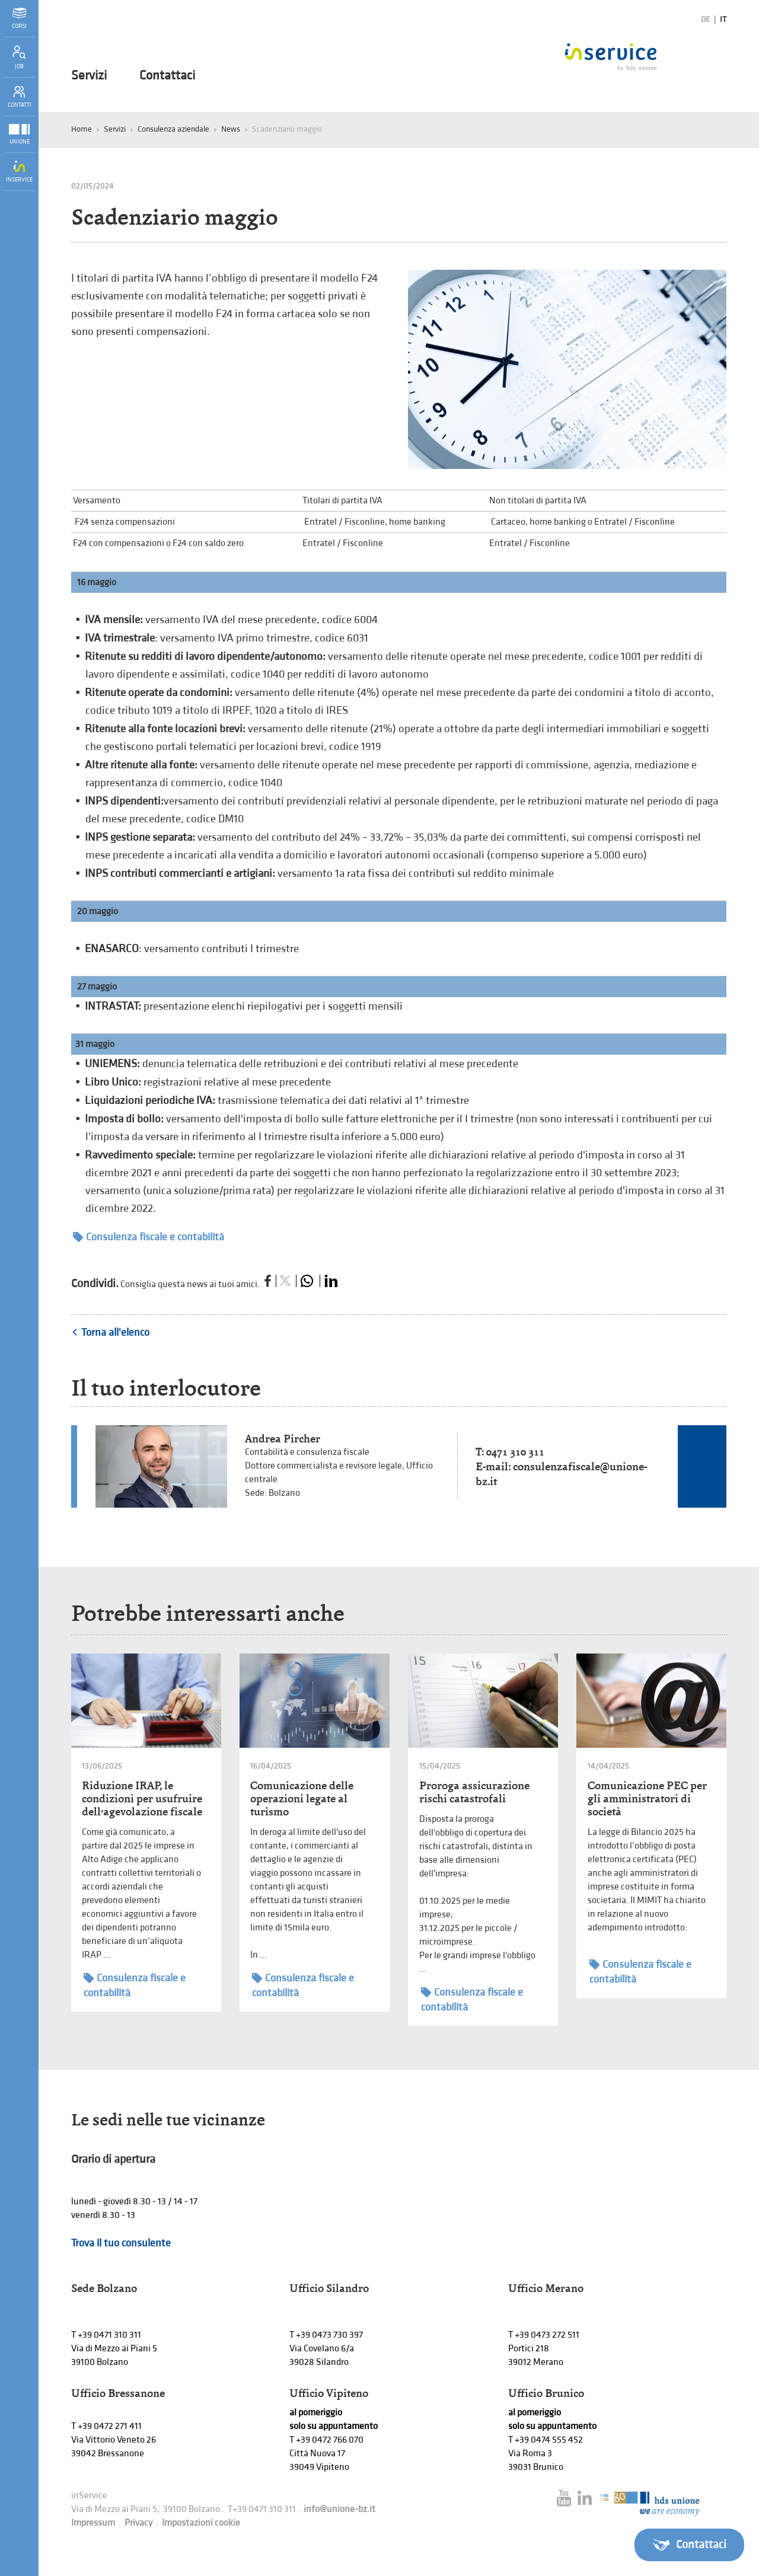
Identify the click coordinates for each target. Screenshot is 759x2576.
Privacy (138, 2523)
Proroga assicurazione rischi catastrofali (474, 1792)
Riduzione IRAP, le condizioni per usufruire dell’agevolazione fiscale (142, 1798)
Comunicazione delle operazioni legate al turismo (301, 1798)
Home (81, 129)
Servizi (89, 75)
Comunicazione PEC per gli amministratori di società (647, 1798)
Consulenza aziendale (173, 129)
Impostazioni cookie (201, 2523)
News (230, 129)
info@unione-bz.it (339, 2509)
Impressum (93, 2523)
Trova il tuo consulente (121, 2243)
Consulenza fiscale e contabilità (148, 1237)
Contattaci (167, 75)
